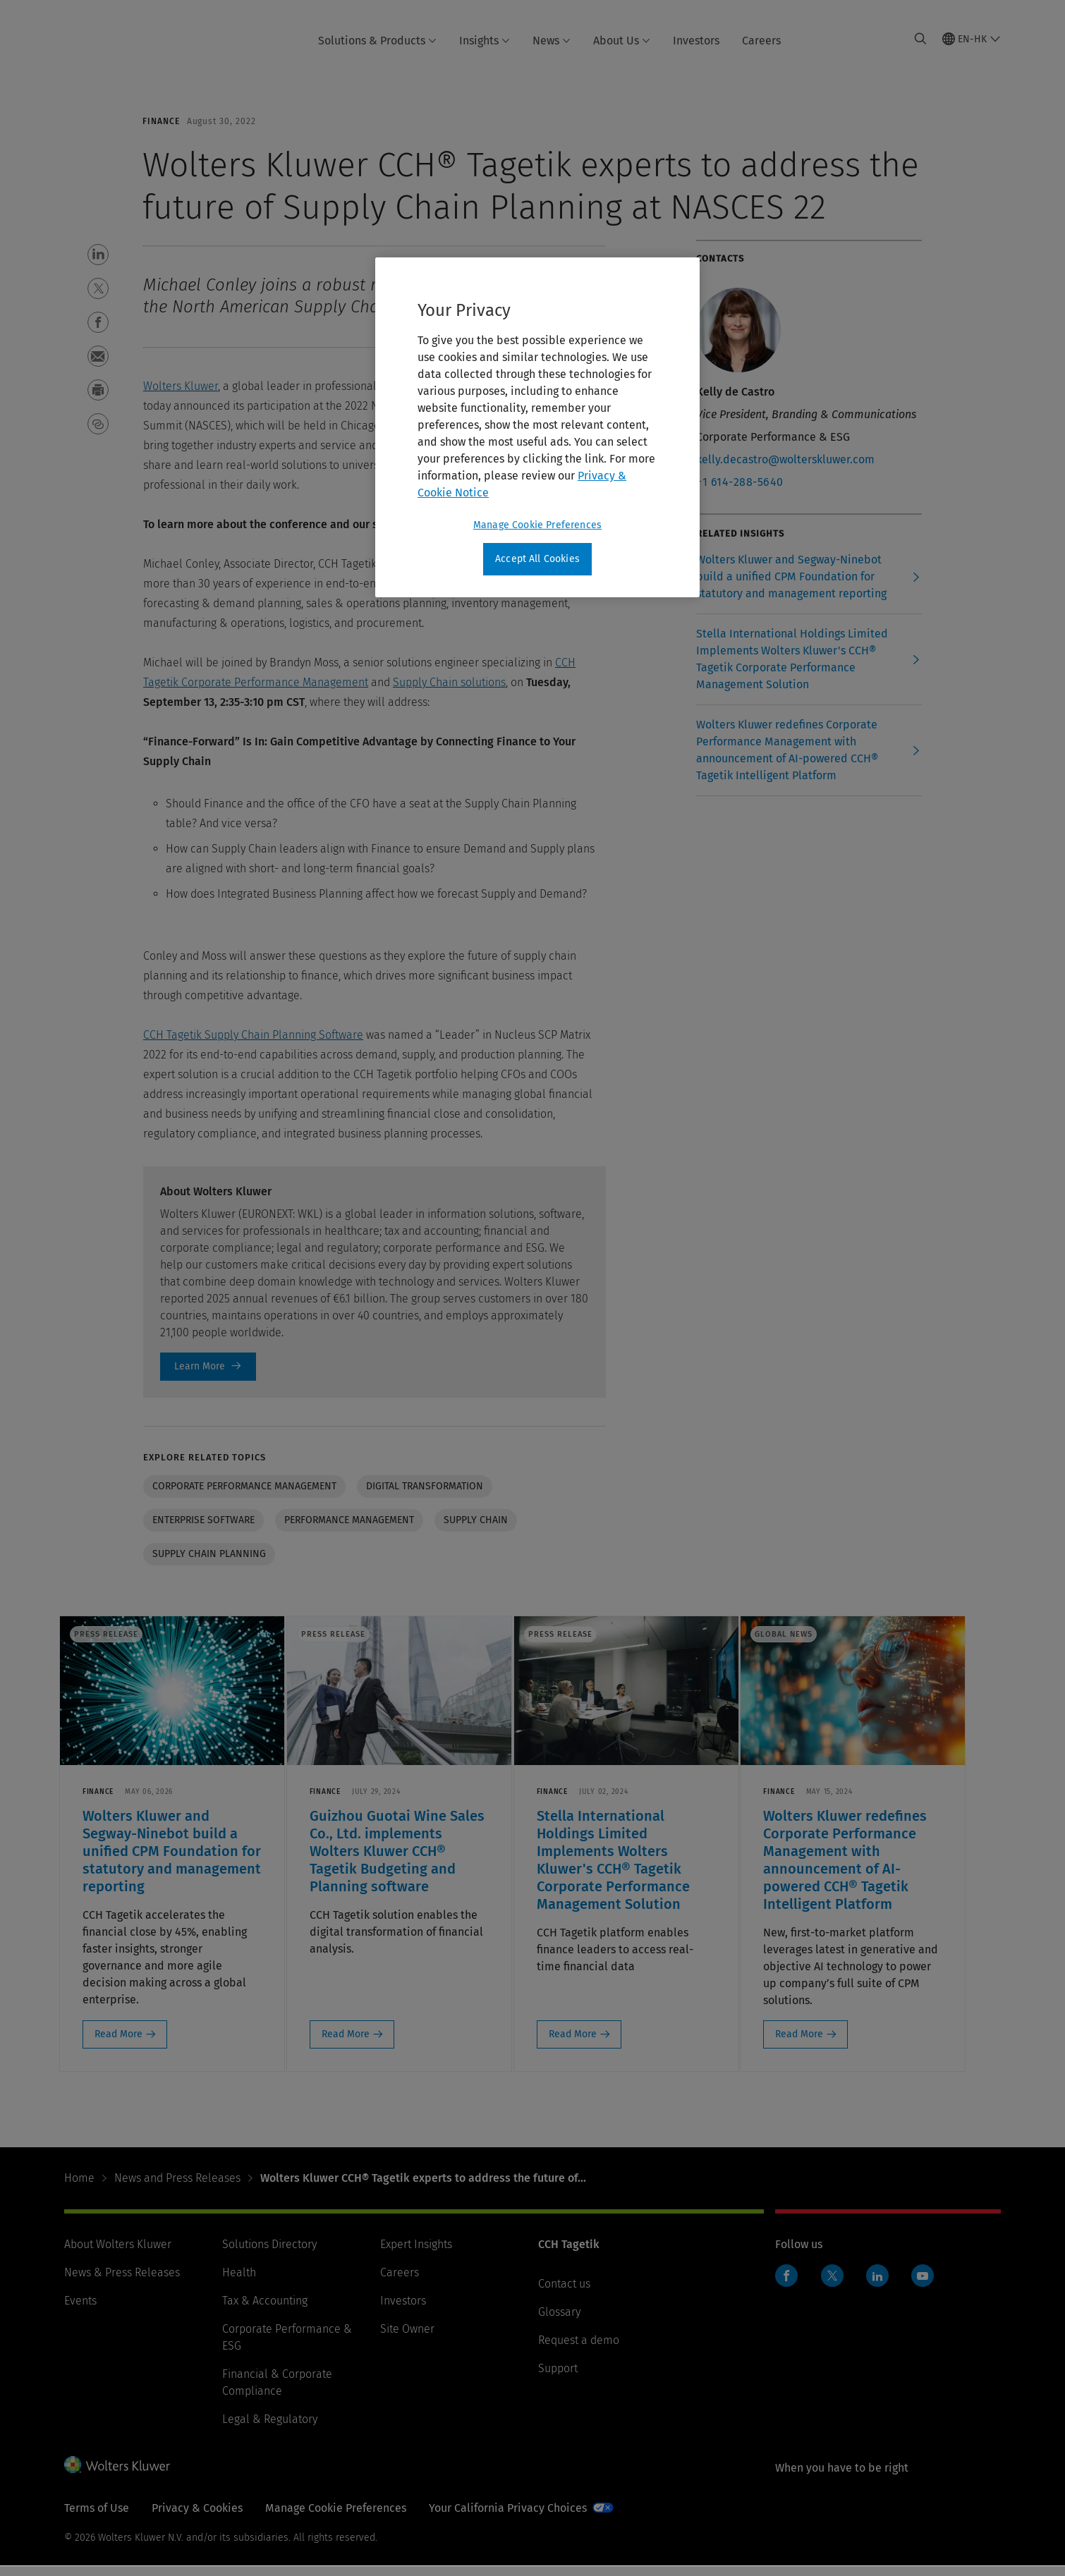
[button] (98, 254)
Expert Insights (416, 2254)
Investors (696, 40)
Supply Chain (476, 1520)
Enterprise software (203, 1520)
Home (79, 2188)
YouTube (922, 2285)
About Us (621, 40)
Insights (484, 40)
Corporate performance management (244, 1486)
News (551, 40)
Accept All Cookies (537, 559)
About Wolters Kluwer (117, 2254)
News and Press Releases (177, 2188)
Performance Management (349, 1520)
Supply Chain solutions (449, 682)
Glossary (559, 2321)
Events (80, 2310)
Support (558, 2378)
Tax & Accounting (265, 2310)
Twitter (832, 2285)
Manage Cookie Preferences (335, 2518)
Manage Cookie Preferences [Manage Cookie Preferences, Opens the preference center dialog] (537, 525)
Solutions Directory (269, 2254)
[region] (537, 427)
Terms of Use (96, 2518)
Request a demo (578, 2350)
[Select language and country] (971, 38)
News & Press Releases (122, 2282)
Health (239, 2282)
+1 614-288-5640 (740, 482)
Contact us (564, 2293)
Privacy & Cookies (197, 2518)
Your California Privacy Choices (508, 2518)
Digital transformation (424, 1486)
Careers (761, 40)
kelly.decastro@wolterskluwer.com (785, 459)
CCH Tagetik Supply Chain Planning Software (253, 1035)
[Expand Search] (920, 38)
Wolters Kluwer (180, 386)
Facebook (786, 2285)
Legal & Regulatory (269, 2429)
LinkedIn (877, 2285)
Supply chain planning (209, 1554)
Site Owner (407, 2338)
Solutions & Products (377, 40)
